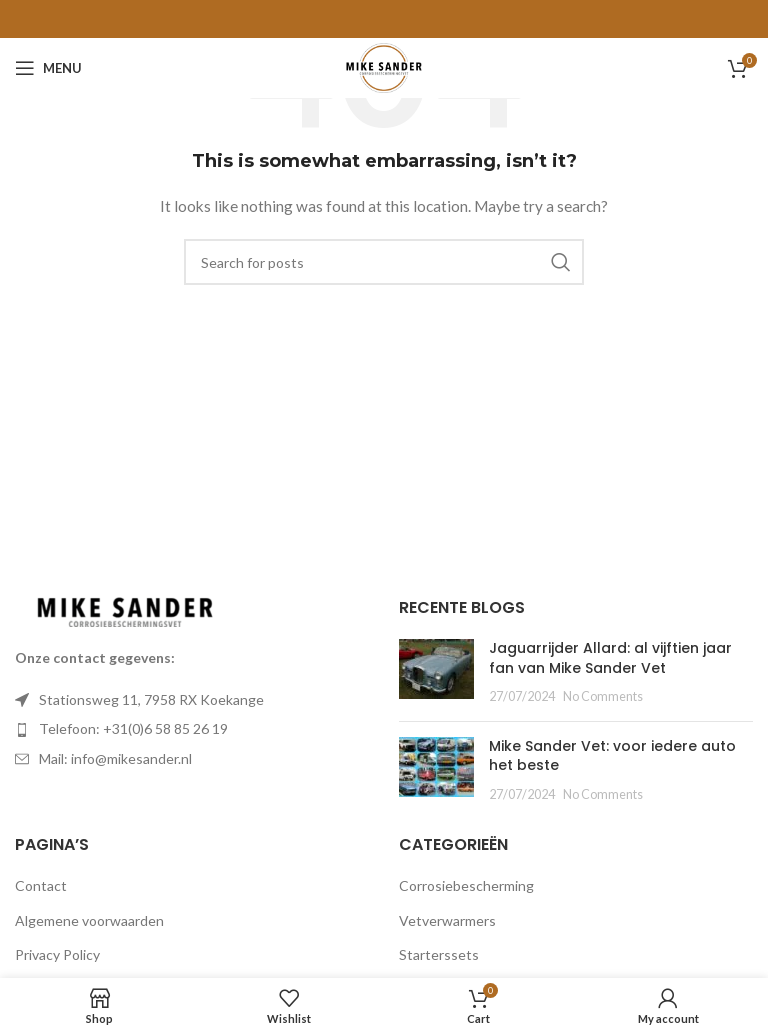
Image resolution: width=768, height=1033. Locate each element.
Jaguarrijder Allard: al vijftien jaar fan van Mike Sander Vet (610, 658)
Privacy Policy (57, 954)
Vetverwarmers (447, 920)
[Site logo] (384, 66)
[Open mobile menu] (48, 68)
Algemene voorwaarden (89, 920)
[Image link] (125, 609)
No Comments (603, 696)
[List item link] (192, 729)
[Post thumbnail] (436, 672)
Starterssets (439, 954)
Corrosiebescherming (466, 885)
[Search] (384, 262)
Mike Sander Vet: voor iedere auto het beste (612, 756)
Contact (41, 885)
